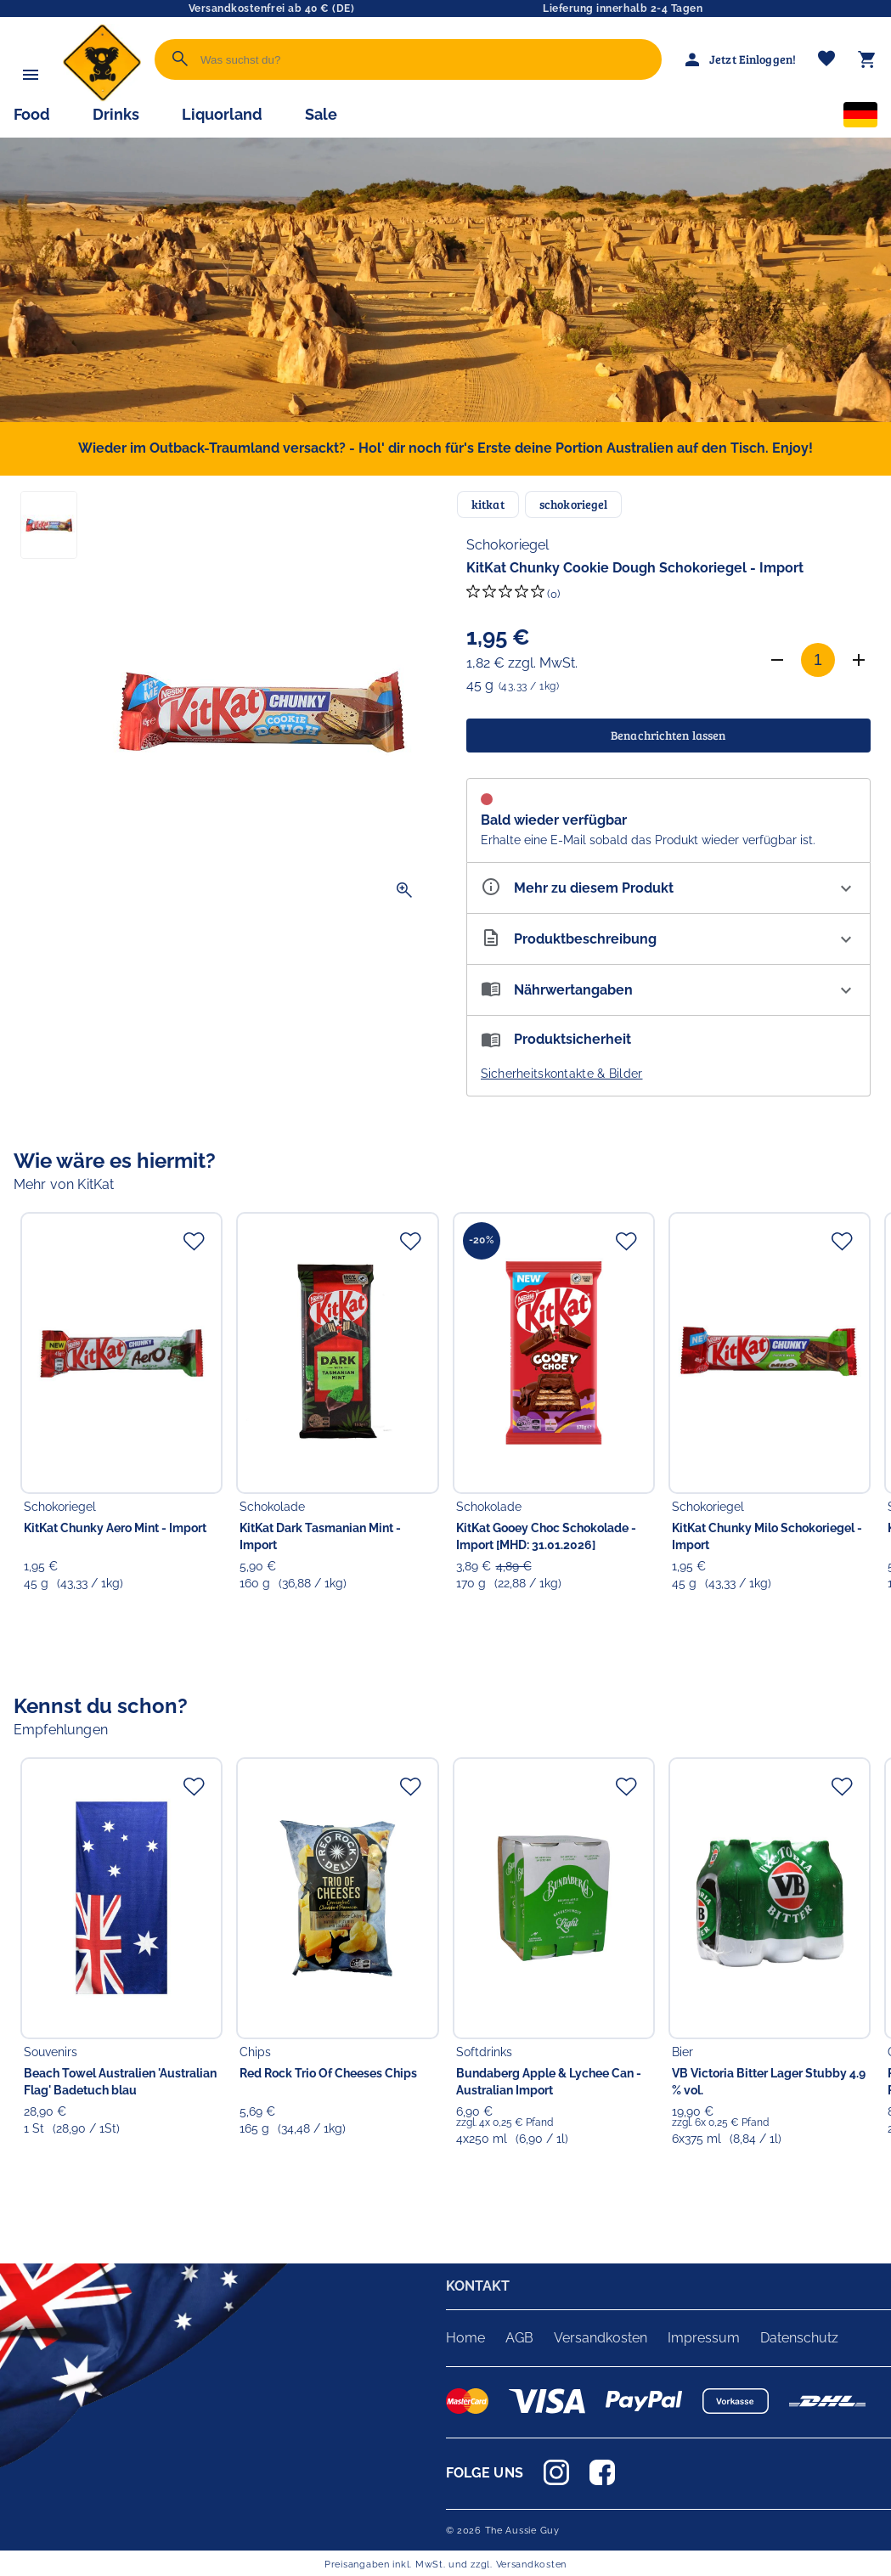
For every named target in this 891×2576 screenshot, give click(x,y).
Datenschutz (799, 2338)
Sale (321, 114)
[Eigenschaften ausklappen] (669, 888)
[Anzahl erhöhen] (858, 660)
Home (465, 2338)
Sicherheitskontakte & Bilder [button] (562, 1073)
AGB (519, 2338)
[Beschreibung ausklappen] (669, 939)
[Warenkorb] (867, 59)
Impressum (704, 2338)
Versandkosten (600, 2338)
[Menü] (31, 75)
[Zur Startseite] (102, 97)
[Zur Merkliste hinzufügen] (193, 1241)
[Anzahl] (818, 660)
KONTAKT (478, 2286)
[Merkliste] (826, 59)
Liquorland (222, 114)
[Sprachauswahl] (860, 118)
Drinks (116, 114)
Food (32, 114)
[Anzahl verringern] (777, 660)
